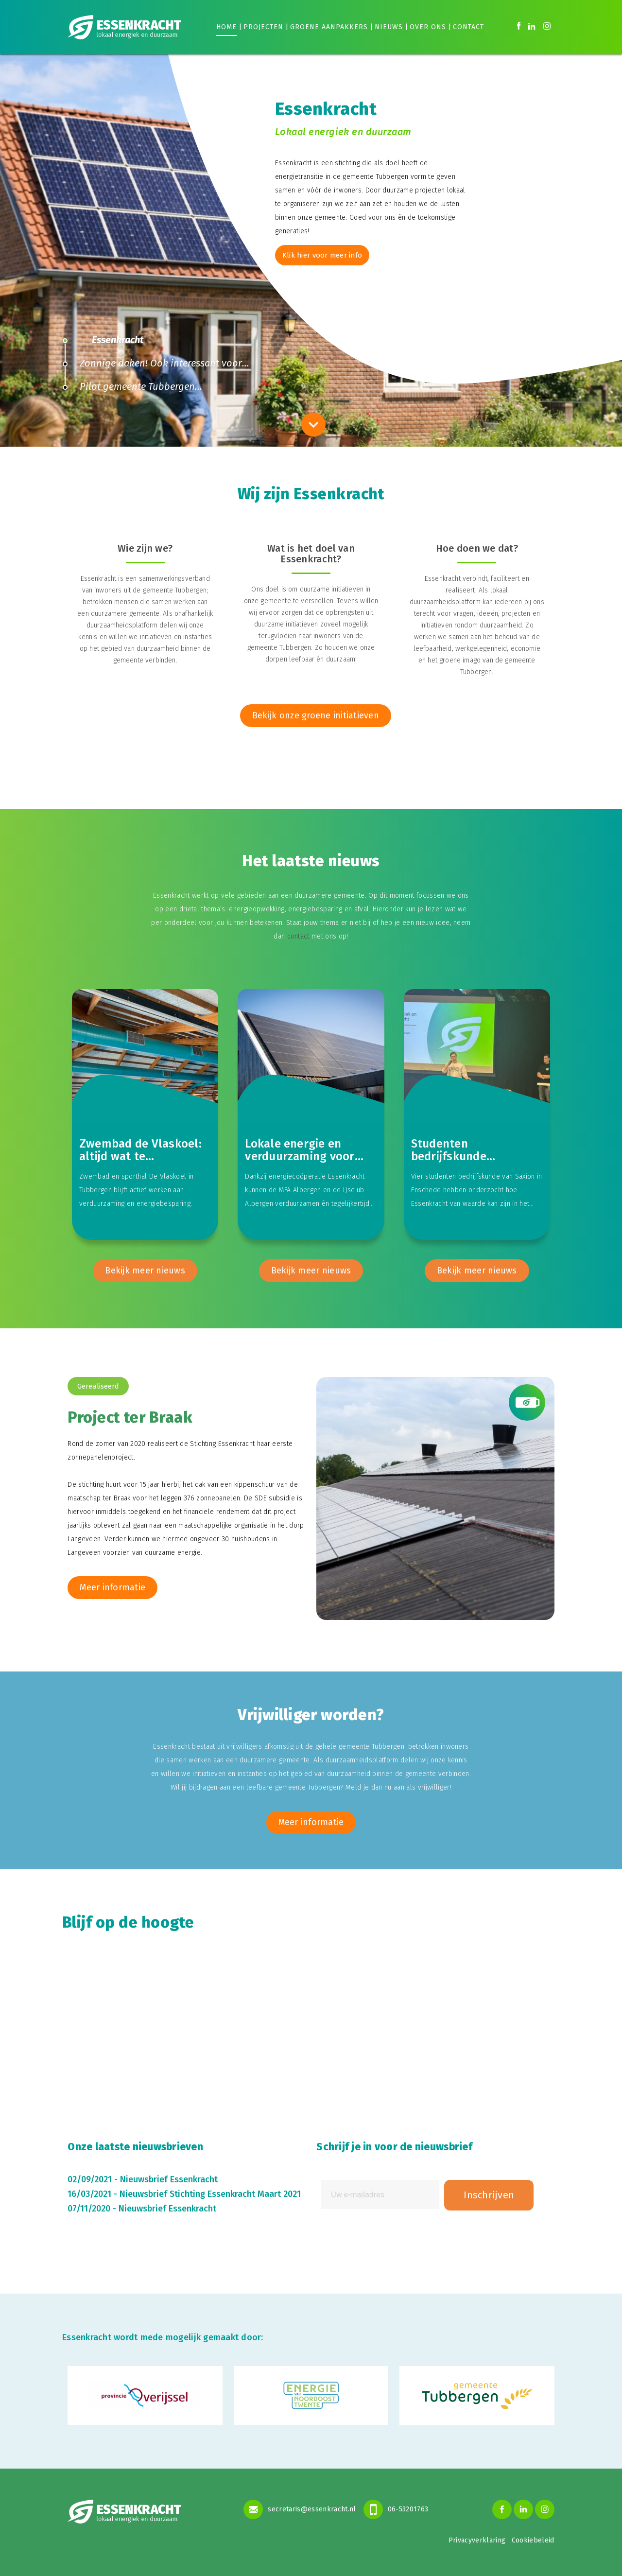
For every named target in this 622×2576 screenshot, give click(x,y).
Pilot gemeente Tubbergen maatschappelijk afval (129, 389)
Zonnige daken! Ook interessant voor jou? (152, 366)
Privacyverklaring (477, 2540)
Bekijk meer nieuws (145, 1271)
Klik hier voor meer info (322, 255)
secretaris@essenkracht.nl (299, 2508)
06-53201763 (396, 2508)
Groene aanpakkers (329, 27)
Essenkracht (118, 340)
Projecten (263, 27)
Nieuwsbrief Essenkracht (169, 2180)
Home (226, 27)
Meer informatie (112, 1588)
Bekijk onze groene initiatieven (315, 715)
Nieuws (389, 27)
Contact (468, 27)
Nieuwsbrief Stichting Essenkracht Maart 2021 (210, 2194)
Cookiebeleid (533, 2540)
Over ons (428, 27)
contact (298, 936)
